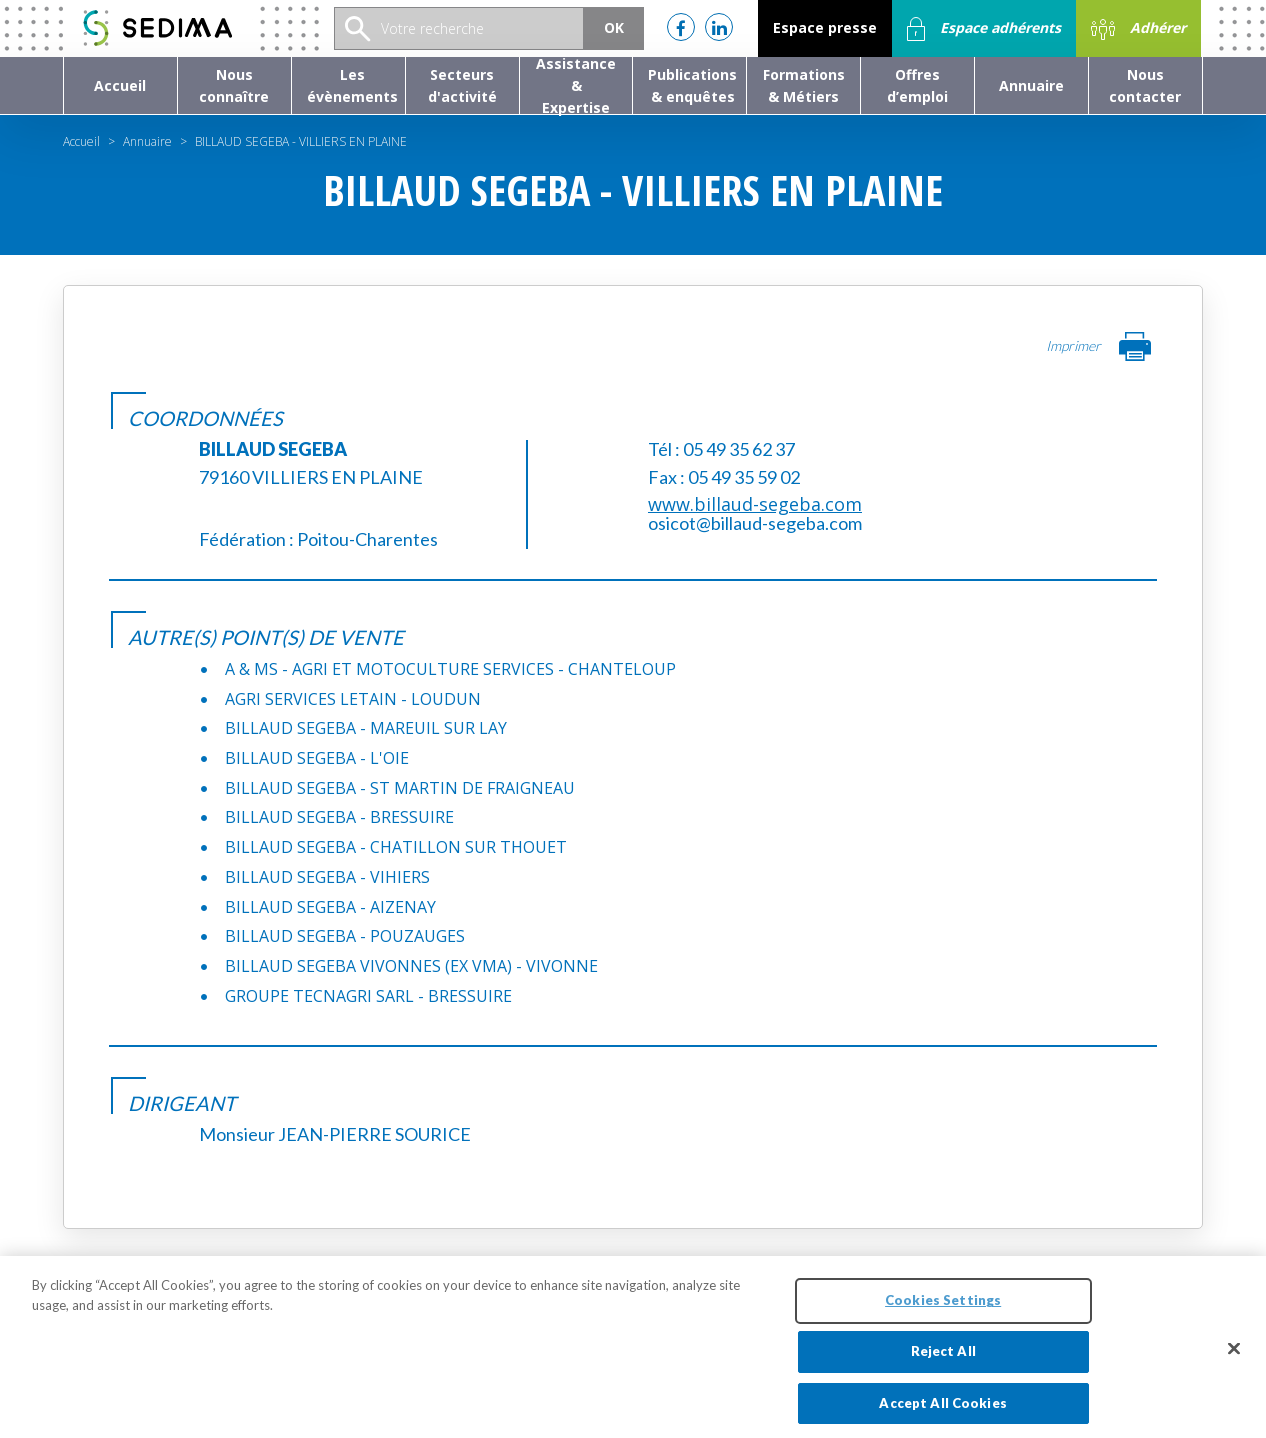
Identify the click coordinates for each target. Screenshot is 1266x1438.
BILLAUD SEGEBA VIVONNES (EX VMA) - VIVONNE (411, 966)
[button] (234, 85)
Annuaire (147, 141)
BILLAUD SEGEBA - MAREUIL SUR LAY (366, 728)
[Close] (1234, 1357)
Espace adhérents (984, 29)
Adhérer (1138, 29)
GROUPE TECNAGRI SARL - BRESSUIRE (368, 996)
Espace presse (825, 27)
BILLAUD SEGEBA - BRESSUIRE (339, 817)
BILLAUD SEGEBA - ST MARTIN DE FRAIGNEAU (400, 788)
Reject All (943, 1359)
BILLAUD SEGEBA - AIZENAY (330, 907)
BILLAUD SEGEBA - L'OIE (317, 758)
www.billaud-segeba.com (755, 504)
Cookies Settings (943, 1308)
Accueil (81, 141)
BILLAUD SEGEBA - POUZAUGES (345, 936)
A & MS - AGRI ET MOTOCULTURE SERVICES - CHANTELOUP (450, 669)
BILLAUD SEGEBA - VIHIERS (327, 877)
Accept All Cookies (942, 1411)
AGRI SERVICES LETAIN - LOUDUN (353, 699)
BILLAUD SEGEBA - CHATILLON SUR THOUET (396, 847)
